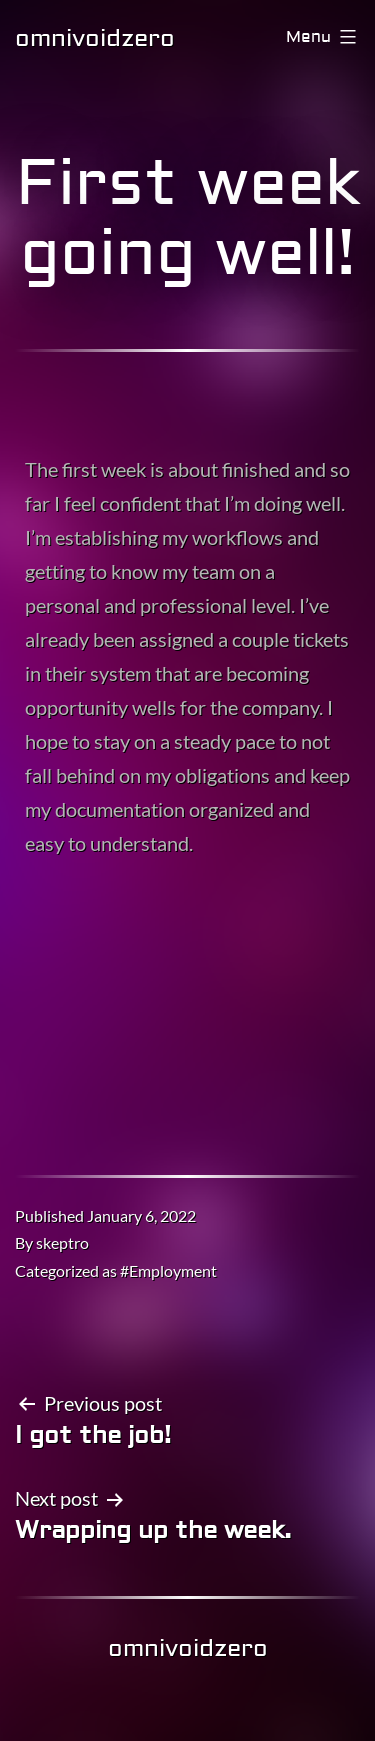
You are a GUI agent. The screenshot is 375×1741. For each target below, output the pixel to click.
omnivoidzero (95, 38)
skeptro (62, 1242)
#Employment (168, 1270)
